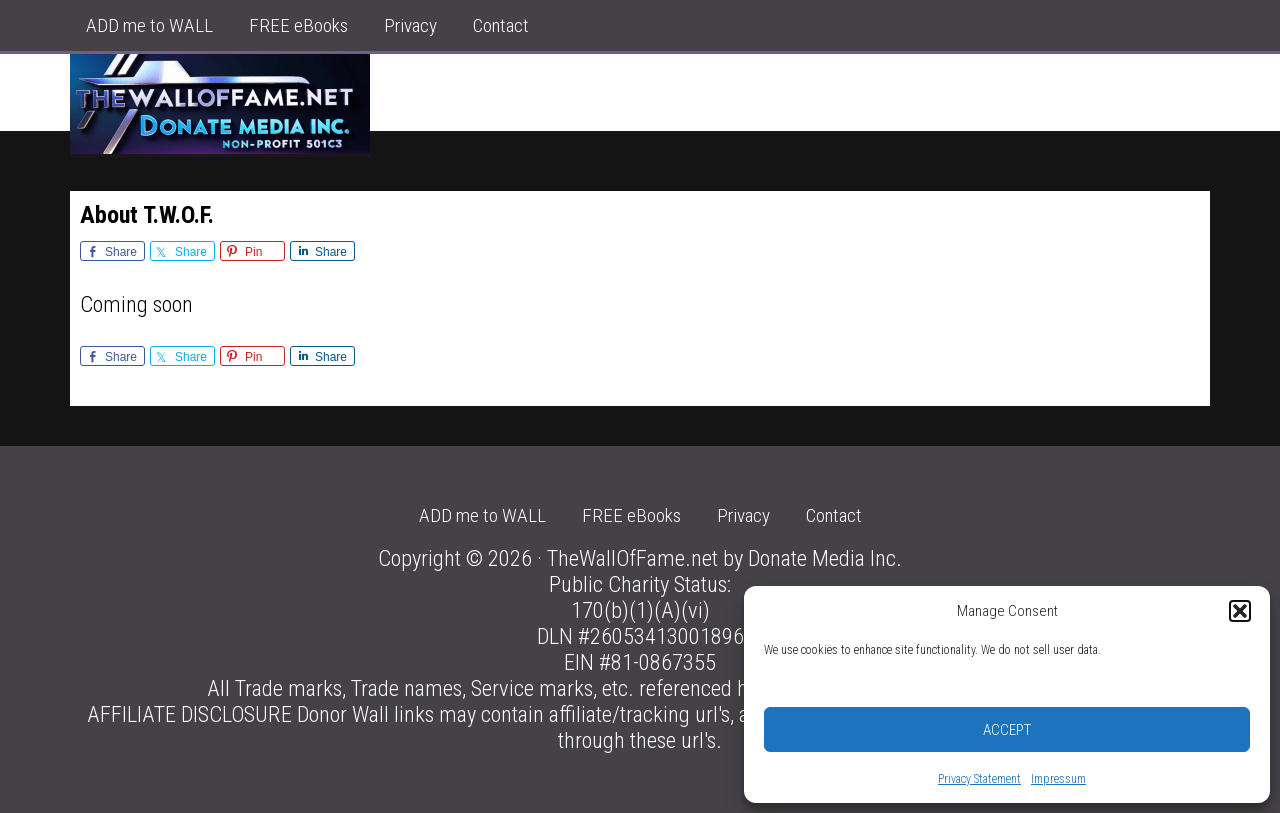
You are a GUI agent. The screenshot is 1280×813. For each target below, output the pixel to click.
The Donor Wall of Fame (220, 104)
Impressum (1058, 779)
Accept (1007, 730)
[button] (1240, 611)
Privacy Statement (979, 779)
